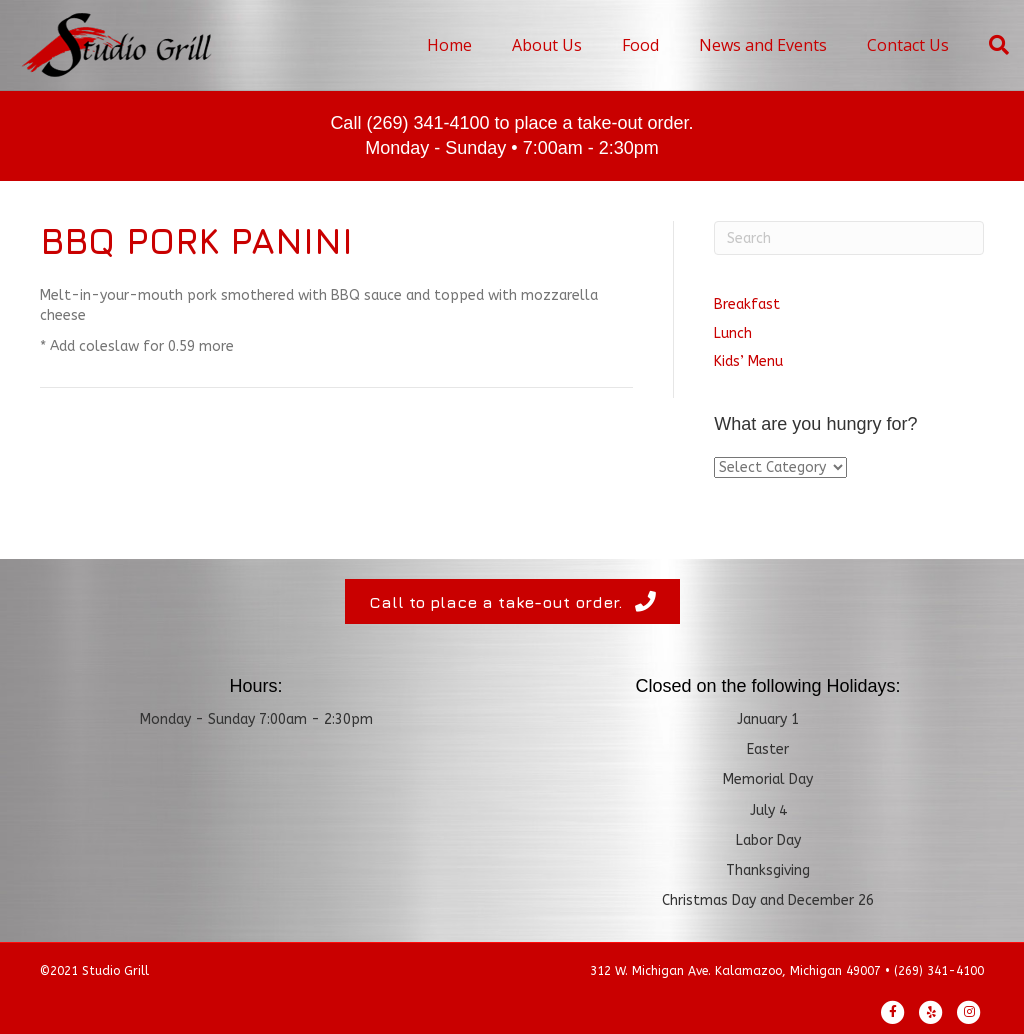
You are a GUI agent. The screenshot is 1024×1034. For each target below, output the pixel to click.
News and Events (763, 45)
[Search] (989, 45)
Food (640, 45)
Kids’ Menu (748, 361)
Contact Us (908, 45)
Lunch (733, 333)
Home (449, 45)
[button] (512, 601)
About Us (547, 45)
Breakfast (747, 304)
